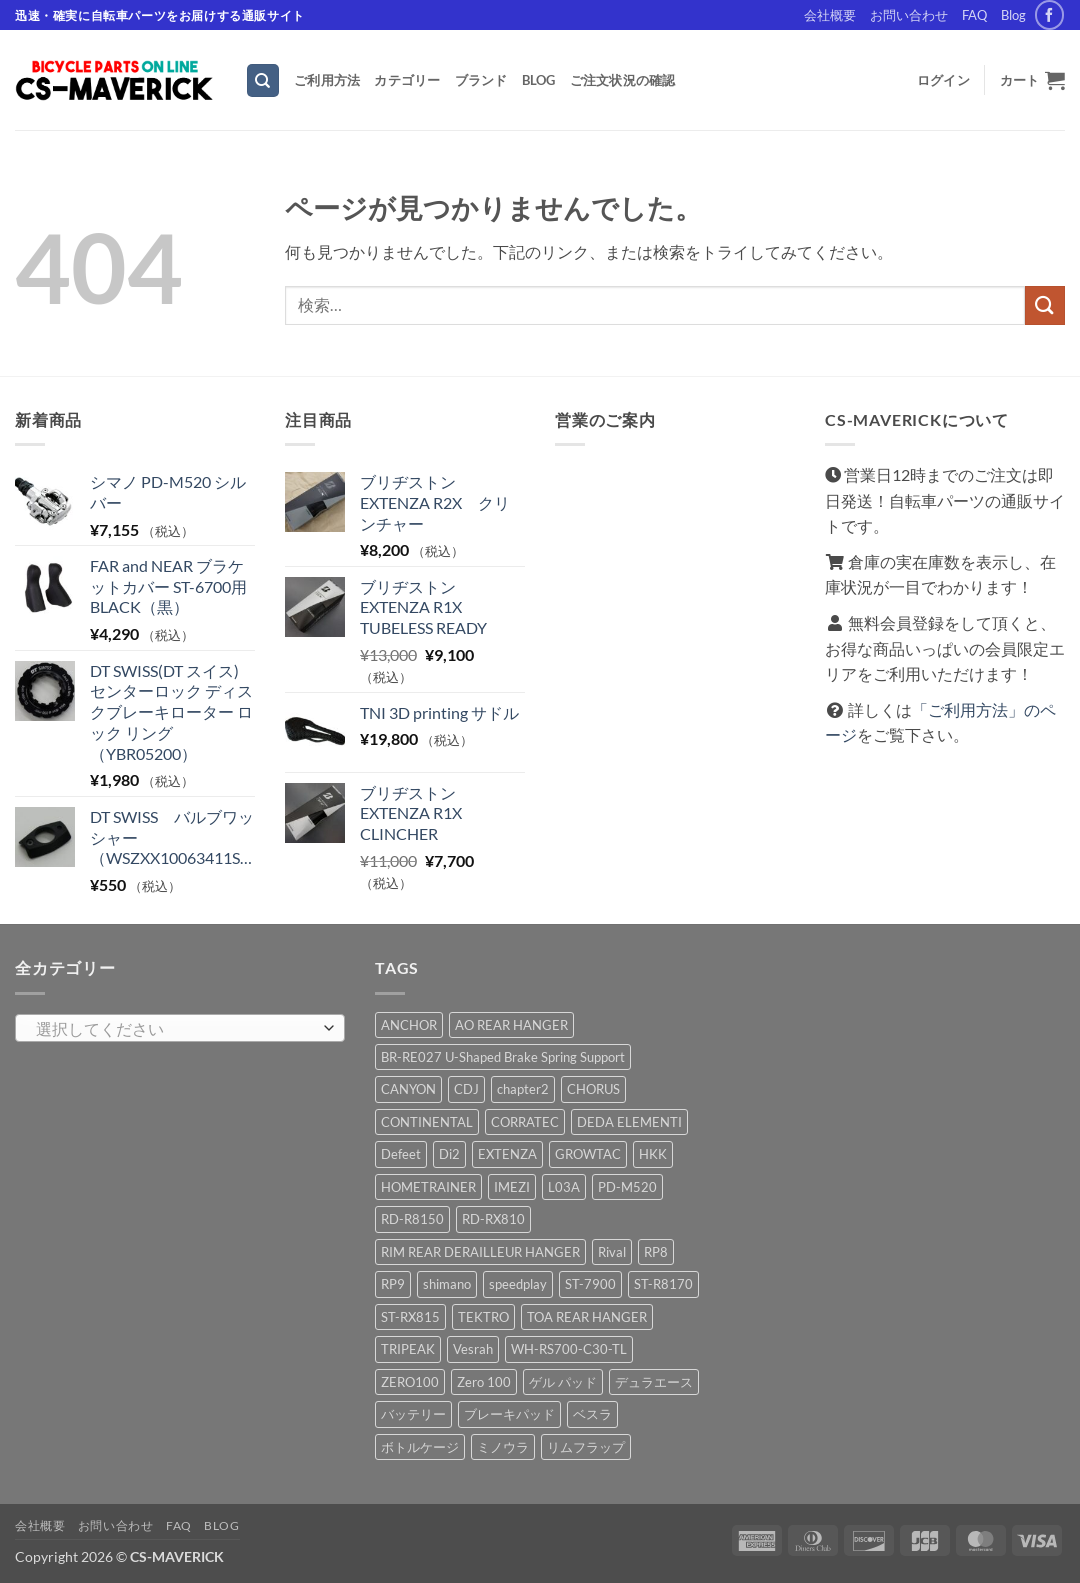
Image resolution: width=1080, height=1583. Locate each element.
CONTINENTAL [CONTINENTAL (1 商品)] (427, 1122)
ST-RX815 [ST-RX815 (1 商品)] (410, 1317)
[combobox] (180, 1028)
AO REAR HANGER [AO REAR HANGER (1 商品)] (511, 1025)
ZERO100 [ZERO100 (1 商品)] (410, 1382)
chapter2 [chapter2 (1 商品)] (523, 1089)
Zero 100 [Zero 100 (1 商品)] (484, 1382)
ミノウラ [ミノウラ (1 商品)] (503, 1447)
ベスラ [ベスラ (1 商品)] (592, 1414)
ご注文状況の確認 (623, 80)
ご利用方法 (327, 80)
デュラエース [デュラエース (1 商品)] (654, 1382)
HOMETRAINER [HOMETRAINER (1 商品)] (428, 1187)
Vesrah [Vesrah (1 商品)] (473, 1349)
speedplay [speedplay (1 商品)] (518, 1284)
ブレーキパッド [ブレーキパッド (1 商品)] (509, 1414)
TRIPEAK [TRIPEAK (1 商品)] (408, 1349)
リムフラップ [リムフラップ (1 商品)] (586, 1447)
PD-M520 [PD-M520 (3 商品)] (627, 1187)
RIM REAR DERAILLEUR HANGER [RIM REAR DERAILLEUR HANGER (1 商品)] (480, 1252)
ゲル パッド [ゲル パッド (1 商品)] (563, 1382)
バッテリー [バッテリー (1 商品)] (413, 1414)
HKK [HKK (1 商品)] (653, 1154)
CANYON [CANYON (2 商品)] (408, 1089)
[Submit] (1045, 305)
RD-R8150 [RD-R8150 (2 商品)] (412, 1219)
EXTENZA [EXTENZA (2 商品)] (507, 1154)
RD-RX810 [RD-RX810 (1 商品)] (493, 1219)
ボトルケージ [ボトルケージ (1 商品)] (420, 1447)
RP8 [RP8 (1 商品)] (656, 1252)
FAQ (974, 15)
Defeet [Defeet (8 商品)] (401, 1154)
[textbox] (175, 1029)
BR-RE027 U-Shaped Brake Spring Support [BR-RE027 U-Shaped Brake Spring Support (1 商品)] (503, 1057)
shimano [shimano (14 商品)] (447, 1284)
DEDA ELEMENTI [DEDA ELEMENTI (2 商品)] (629, 1122)
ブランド (481, 80)
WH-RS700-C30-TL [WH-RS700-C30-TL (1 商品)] (569, 1349)
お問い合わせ (909, 15)
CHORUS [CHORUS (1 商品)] (593, 1089)
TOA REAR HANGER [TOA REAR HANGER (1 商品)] (587, 1317)
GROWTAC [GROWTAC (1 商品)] (588, 1154)
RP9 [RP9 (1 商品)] (393, 1284)
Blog (1013, 15)
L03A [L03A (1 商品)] (564, 1187)
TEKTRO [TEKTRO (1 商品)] (483, 1317)
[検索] (263, 80)
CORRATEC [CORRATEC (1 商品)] (525, 1122)
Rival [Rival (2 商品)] (612, 1252)
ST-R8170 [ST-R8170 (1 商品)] (663, 1284)
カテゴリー (407, 80)
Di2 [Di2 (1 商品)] (449, 1154)
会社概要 (830, 15)
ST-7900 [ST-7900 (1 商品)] (590, 1284)
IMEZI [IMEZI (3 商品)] (512, 1187)
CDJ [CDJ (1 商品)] (466, 1089)
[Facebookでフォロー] (1049, 14)
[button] (943, 80)
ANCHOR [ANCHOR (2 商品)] (409, 1025)
